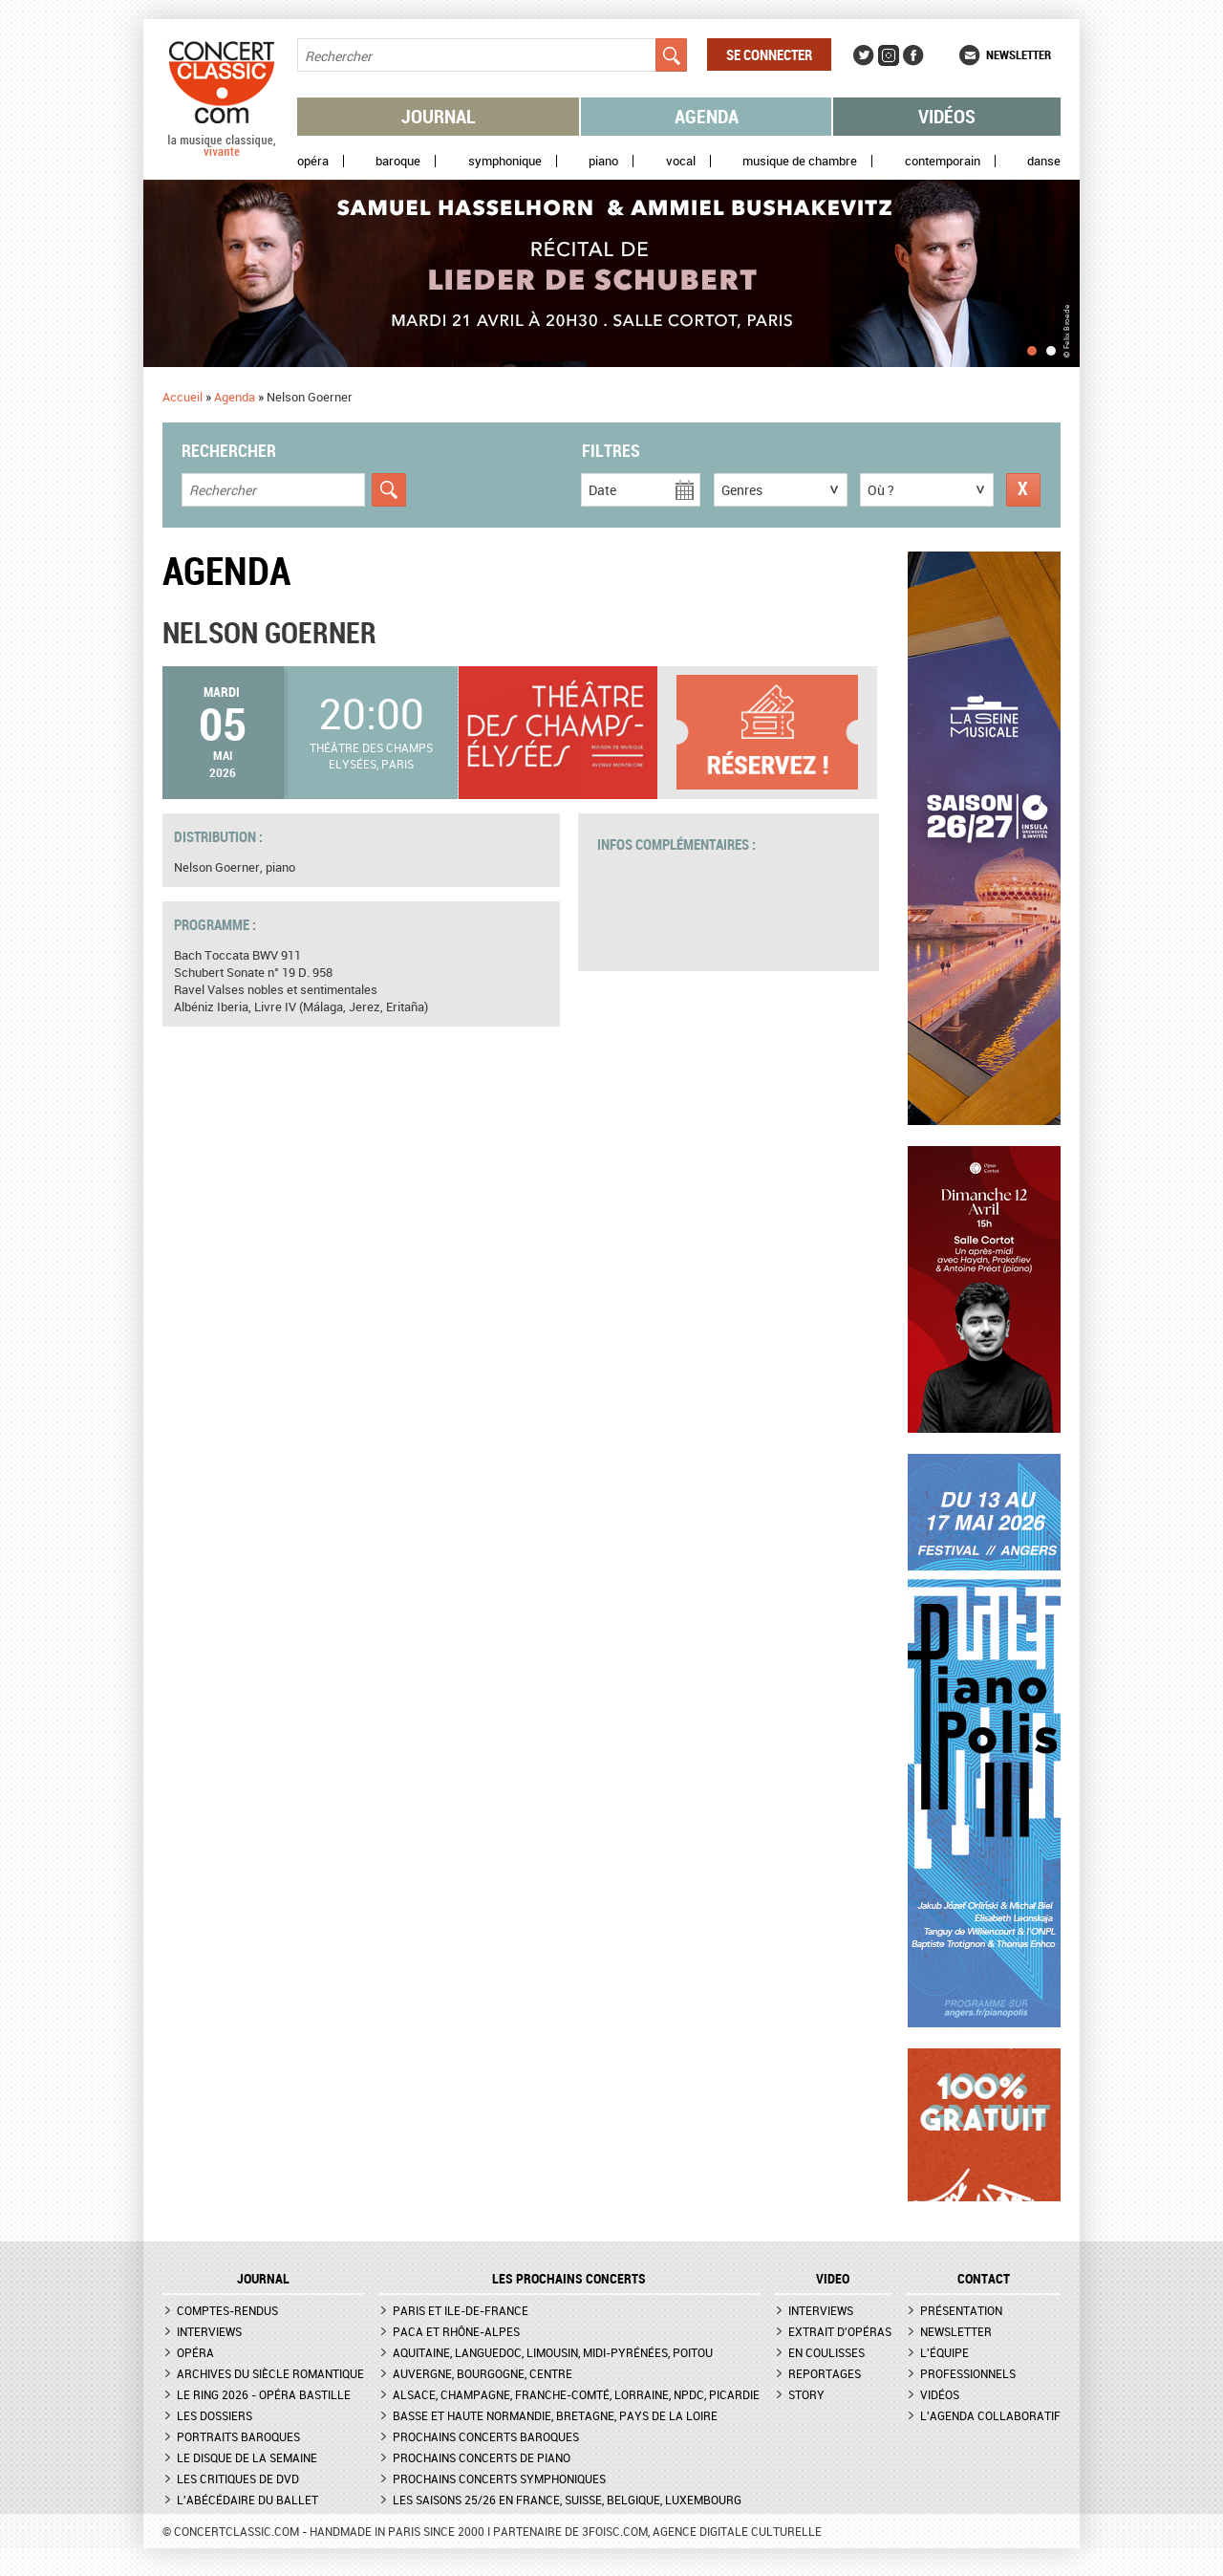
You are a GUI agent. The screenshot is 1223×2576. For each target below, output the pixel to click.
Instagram (888, 55)
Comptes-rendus (227, 2310)
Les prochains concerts (569, 2278)
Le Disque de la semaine (247, 2457)
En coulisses (826, 2352)
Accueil (182, 396)
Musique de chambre (799, 161)
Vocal (681, 161)
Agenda (707, 116)
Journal (438, 116)
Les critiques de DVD (238, 2478)
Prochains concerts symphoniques (499, 2478)
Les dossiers (214, 2415)
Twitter (863, 55)
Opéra (313, 161)
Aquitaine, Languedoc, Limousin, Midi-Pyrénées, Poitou (553, 2352)
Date (602, 490)
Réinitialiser (1023, 490)
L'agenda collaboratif (990, 2415)
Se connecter (769, 54)
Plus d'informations (777, 733)
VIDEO (832, 2278)
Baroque (397, 161)
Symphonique (505, 161)
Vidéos (947, 116)
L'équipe (944, 2352)
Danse (1044, 161)
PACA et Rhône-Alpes (456, 2331)
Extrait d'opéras (839, 2331)
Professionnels (968, 2373)
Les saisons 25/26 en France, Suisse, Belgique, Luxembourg (567, 2499)
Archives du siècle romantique (270, 2373)
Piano (603, 161)
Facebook (913, 55)
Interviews (209, 2331)
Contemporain (942, 161)
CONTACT (983, 2278)
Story (806, 2394)
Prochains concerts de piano (481, 2457)
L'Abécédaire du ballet (247, 2499)
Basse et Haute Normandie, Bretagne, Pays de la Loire (555, 2415)
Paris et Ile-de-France (460, 2310)
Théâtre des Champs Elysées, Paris (371, 755)
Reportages (824, 2373)
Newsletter (1018, 54)
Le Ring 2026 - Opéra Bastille (264, 2394)
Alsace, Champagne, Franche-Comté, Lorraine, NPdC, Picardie (576, 2394)
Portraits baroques (238, 2436)
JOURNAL (263, 2278)
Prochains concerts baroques (486, 2436)
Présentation (961, 2310)
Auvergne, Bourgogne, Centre (482, 2373)
